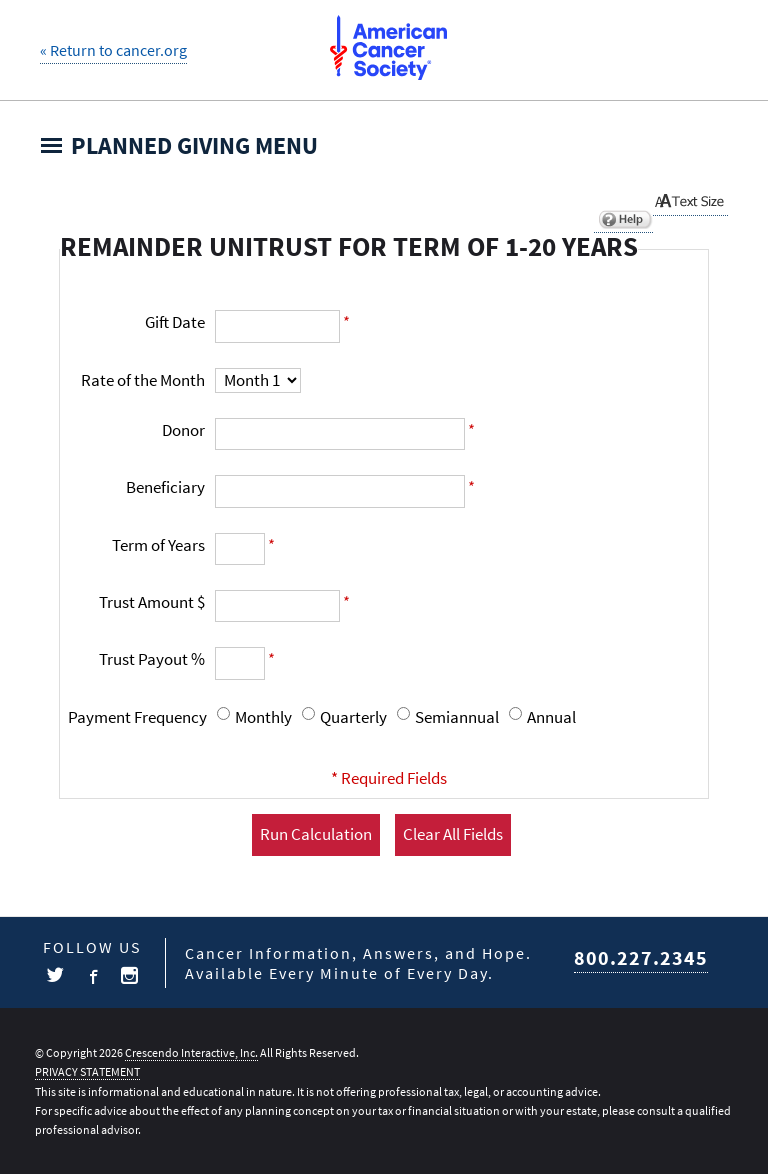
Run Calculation (316, 834)
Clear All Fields (453, 834)
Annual (551, 717)
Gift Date (175, 322)
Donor (183, 430)
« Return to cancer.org (113, 50)
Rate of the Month (143, 380)
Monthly (263, 717)
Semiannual (457, 717)
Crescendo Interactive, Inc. (191, 1052)
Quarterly (353, 717)
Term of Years (158, 545)
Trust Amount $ (152, 602)
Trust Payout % (152, 659)
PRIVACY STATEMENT (87, 1071)
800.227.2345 (641, 959)
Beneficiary (165, 487)
